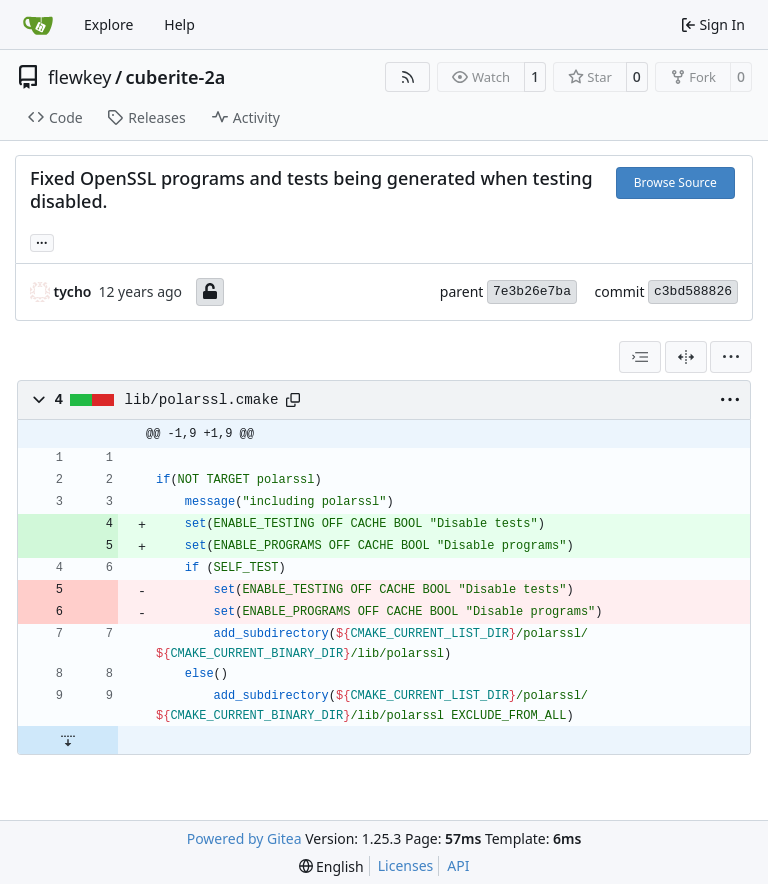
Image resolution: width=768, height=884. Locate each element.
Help (179, 24)
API (458, 865)
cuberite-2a (176, 77)
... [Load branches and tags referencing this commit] (42, 241)
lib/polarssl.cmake (202, 400)
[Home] (38, 25)
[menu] (731, 357)
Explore (108, 24)
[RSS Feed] (408, 77)
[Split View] (686, 357)
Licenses (406, 865)
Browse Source (675, 182)
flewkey (79, 77)
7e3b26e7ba (532, 291)
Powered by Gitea (244, 838)
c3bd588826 (693, 291)
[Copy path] (293, 400)
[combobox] (640, 357)
